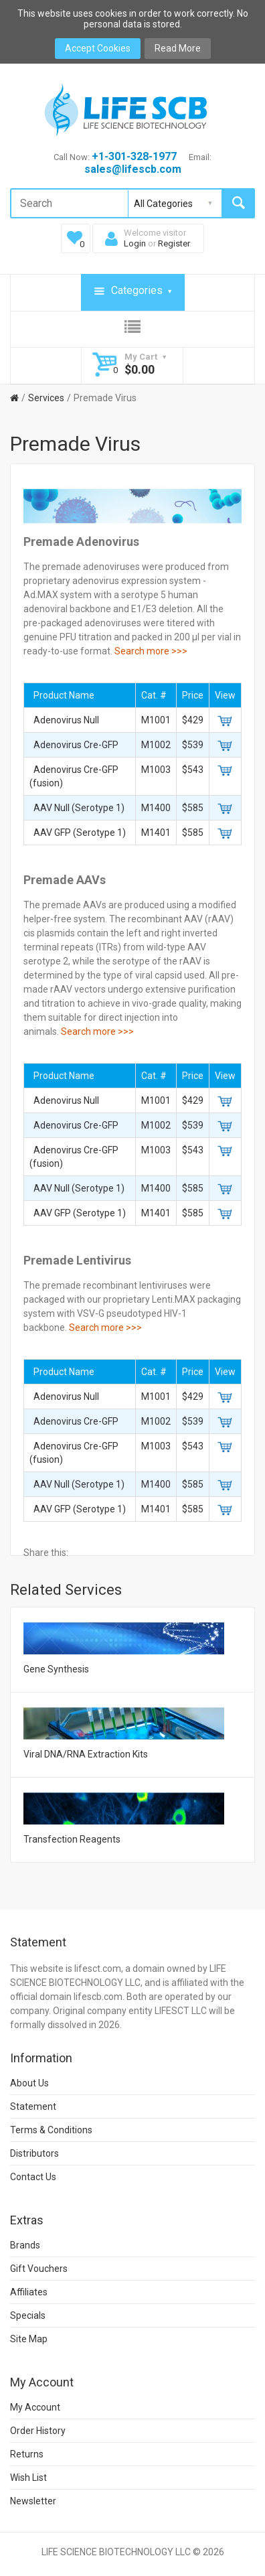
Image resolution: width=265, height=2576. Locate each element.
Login (135, 243)
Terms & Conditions (51, 2130)
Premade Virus (105, 397)
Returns (26, 2454)
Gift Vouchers (39, 2268)
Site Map (29, 2339)
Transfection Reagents (71, 1839)
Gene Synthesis (56, 1669)
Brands (25, 2245)
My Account (35, 2407)
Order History (38, 2430)
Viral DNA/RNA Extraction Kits (85, 1754)
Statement (33, 2106)
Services (46, 397)
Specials (28, 2315)
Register (173, 243)
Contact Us (33, 2176)
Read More (178, 48)
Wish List (28, 2477)
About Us (29, 2083)
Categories (132, 291)
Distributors (34, 2153)
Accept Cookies (97, 48)
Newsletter (33, 2501)
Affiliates (29, 2292)
